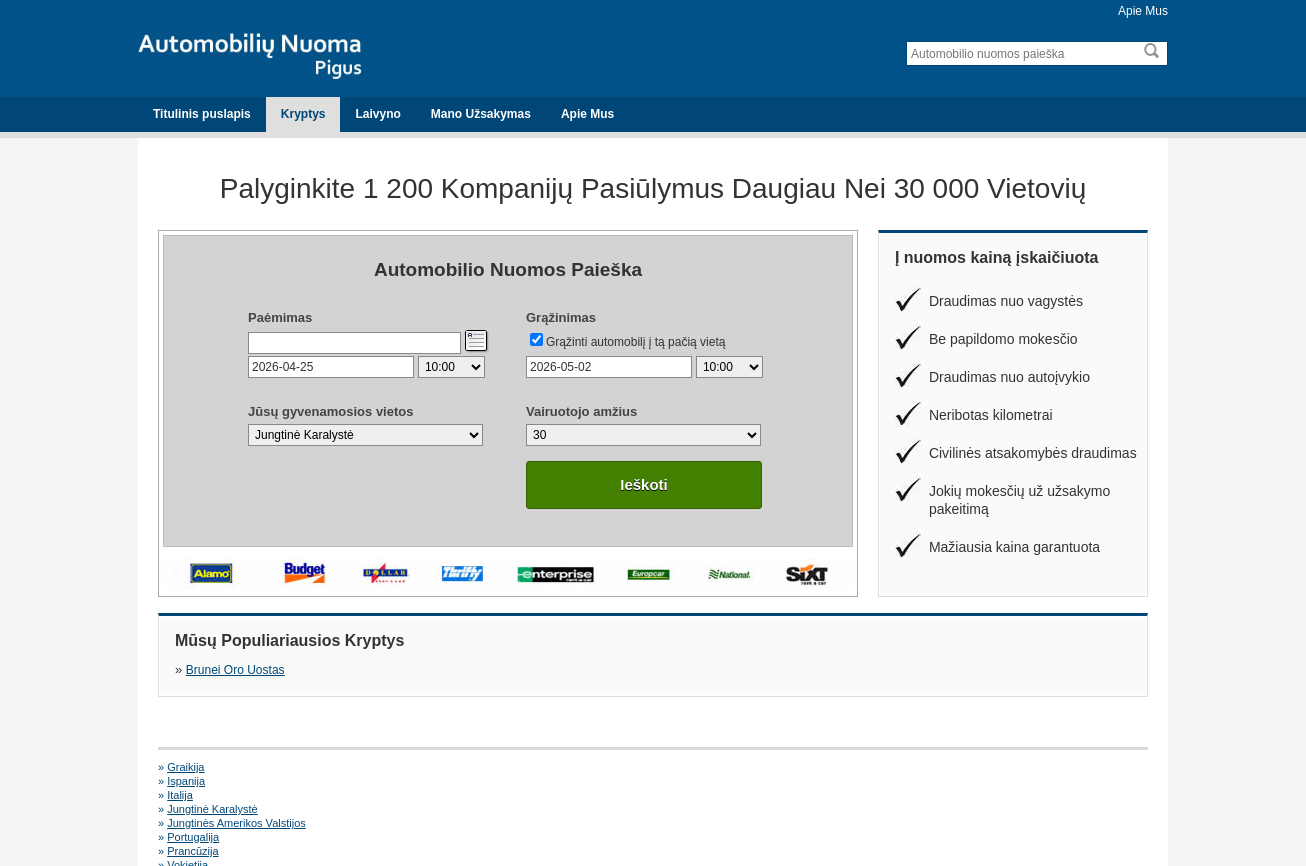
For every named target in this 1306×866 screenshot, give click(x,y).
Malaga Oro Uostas (936, 795)
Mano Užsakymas (481, 114)
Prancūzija (674, 781)
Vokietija (909, 781)
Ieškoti (644, 484)
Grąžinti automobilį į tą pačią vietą (635, 342)
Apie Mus (1143, 11)
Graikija (185, 767)
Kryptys (303, 114)
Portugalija (434, 781)
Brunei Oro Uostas (235, 670)
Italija (662, 767)
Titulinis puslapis (202, 114)
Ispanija (427, 767)
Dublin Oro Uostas (453, 795)
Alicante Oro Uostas (216, 795)
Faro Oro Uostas (689, 795)
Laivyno (377, 114)
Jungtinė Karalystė (934, 767)
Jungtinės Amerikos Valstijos (236, 781)
